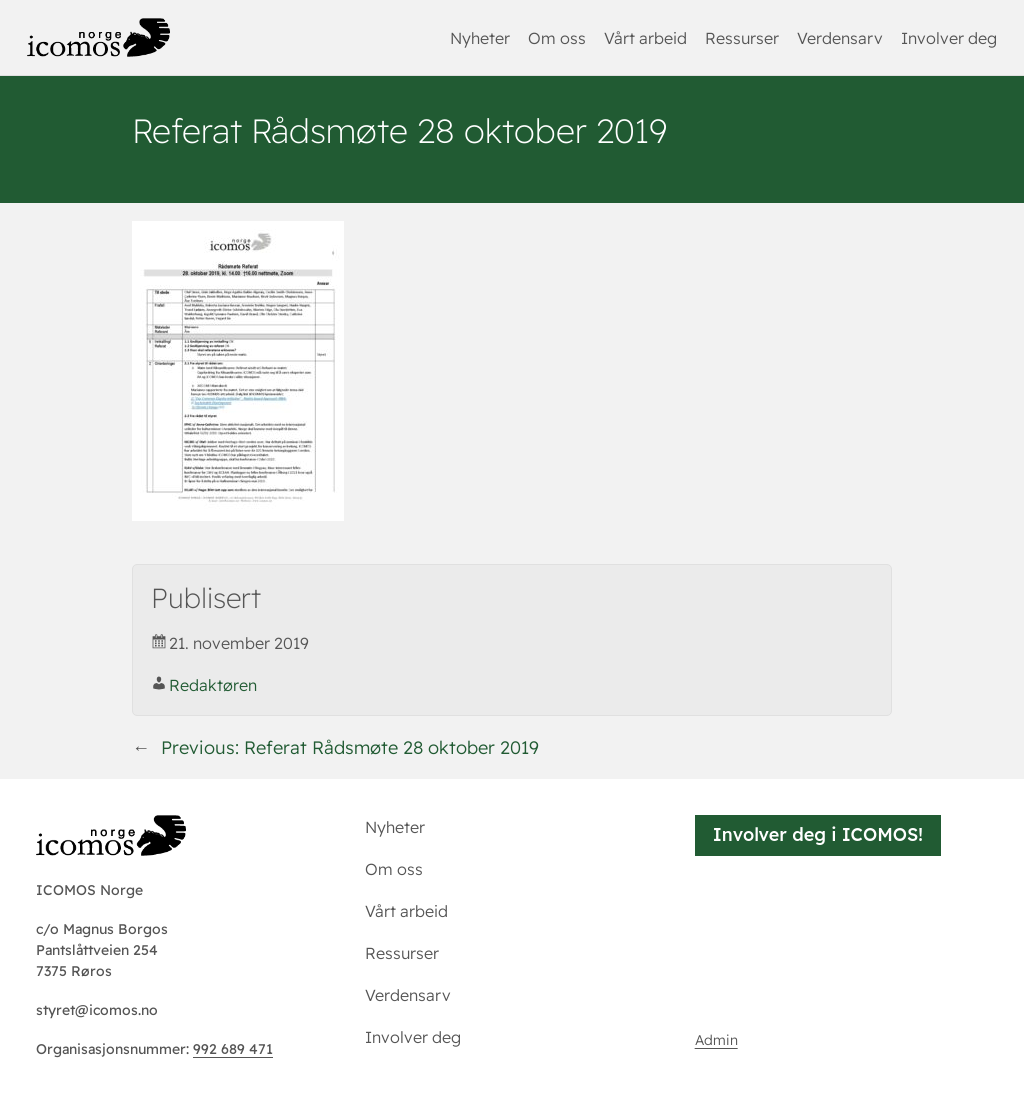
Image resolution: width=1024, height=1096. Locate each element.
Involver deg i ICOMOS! (818, 834)
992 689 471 (233, 1049)
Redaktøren (213, 685)
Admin (716, 1040)
